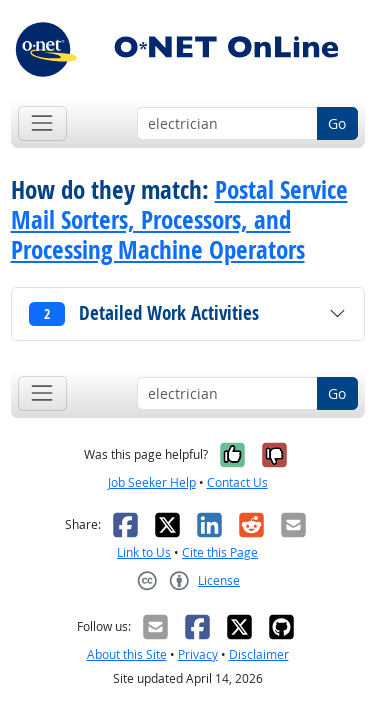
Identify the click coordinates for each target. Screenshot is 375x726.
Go (337, 123)
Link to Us (144, 552)
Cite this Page (220, 552)
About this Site (127, 654)
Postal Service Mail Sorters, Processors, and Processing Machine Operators (179, 220)
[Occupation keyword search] (227, 124)
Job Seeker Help (152, 482)
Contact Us (237, 482)
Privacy (198, 654)
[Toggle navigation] (42, 123)
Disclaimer (259, 654)
